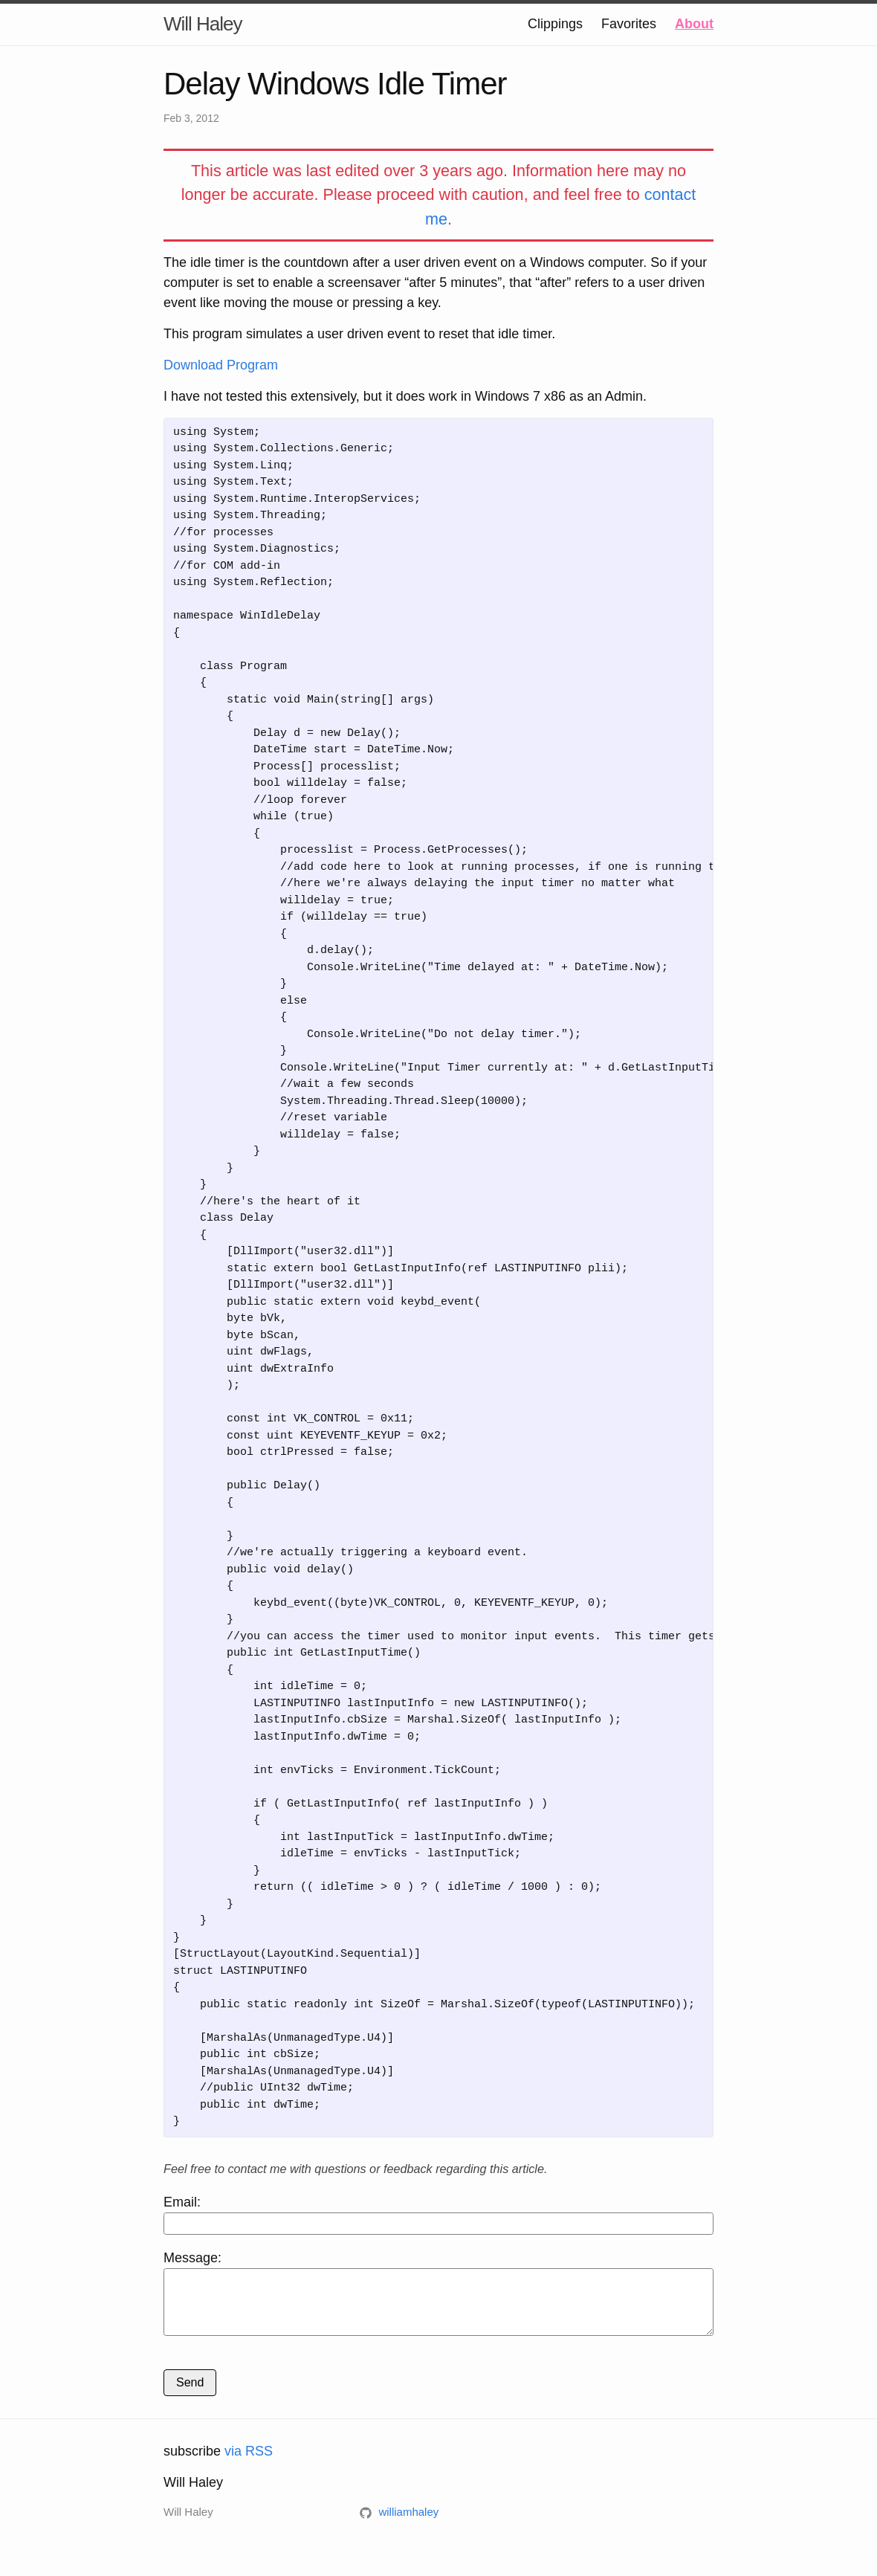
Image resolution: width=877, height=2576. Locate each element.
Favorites (628, 23)
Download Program (221, 365)
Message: (438, 2298)
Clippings (555, 23)
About (694, 23)
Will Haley (203, 24)
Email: (438, 2215)
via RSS (248, 2462)
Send (190, 2393)
